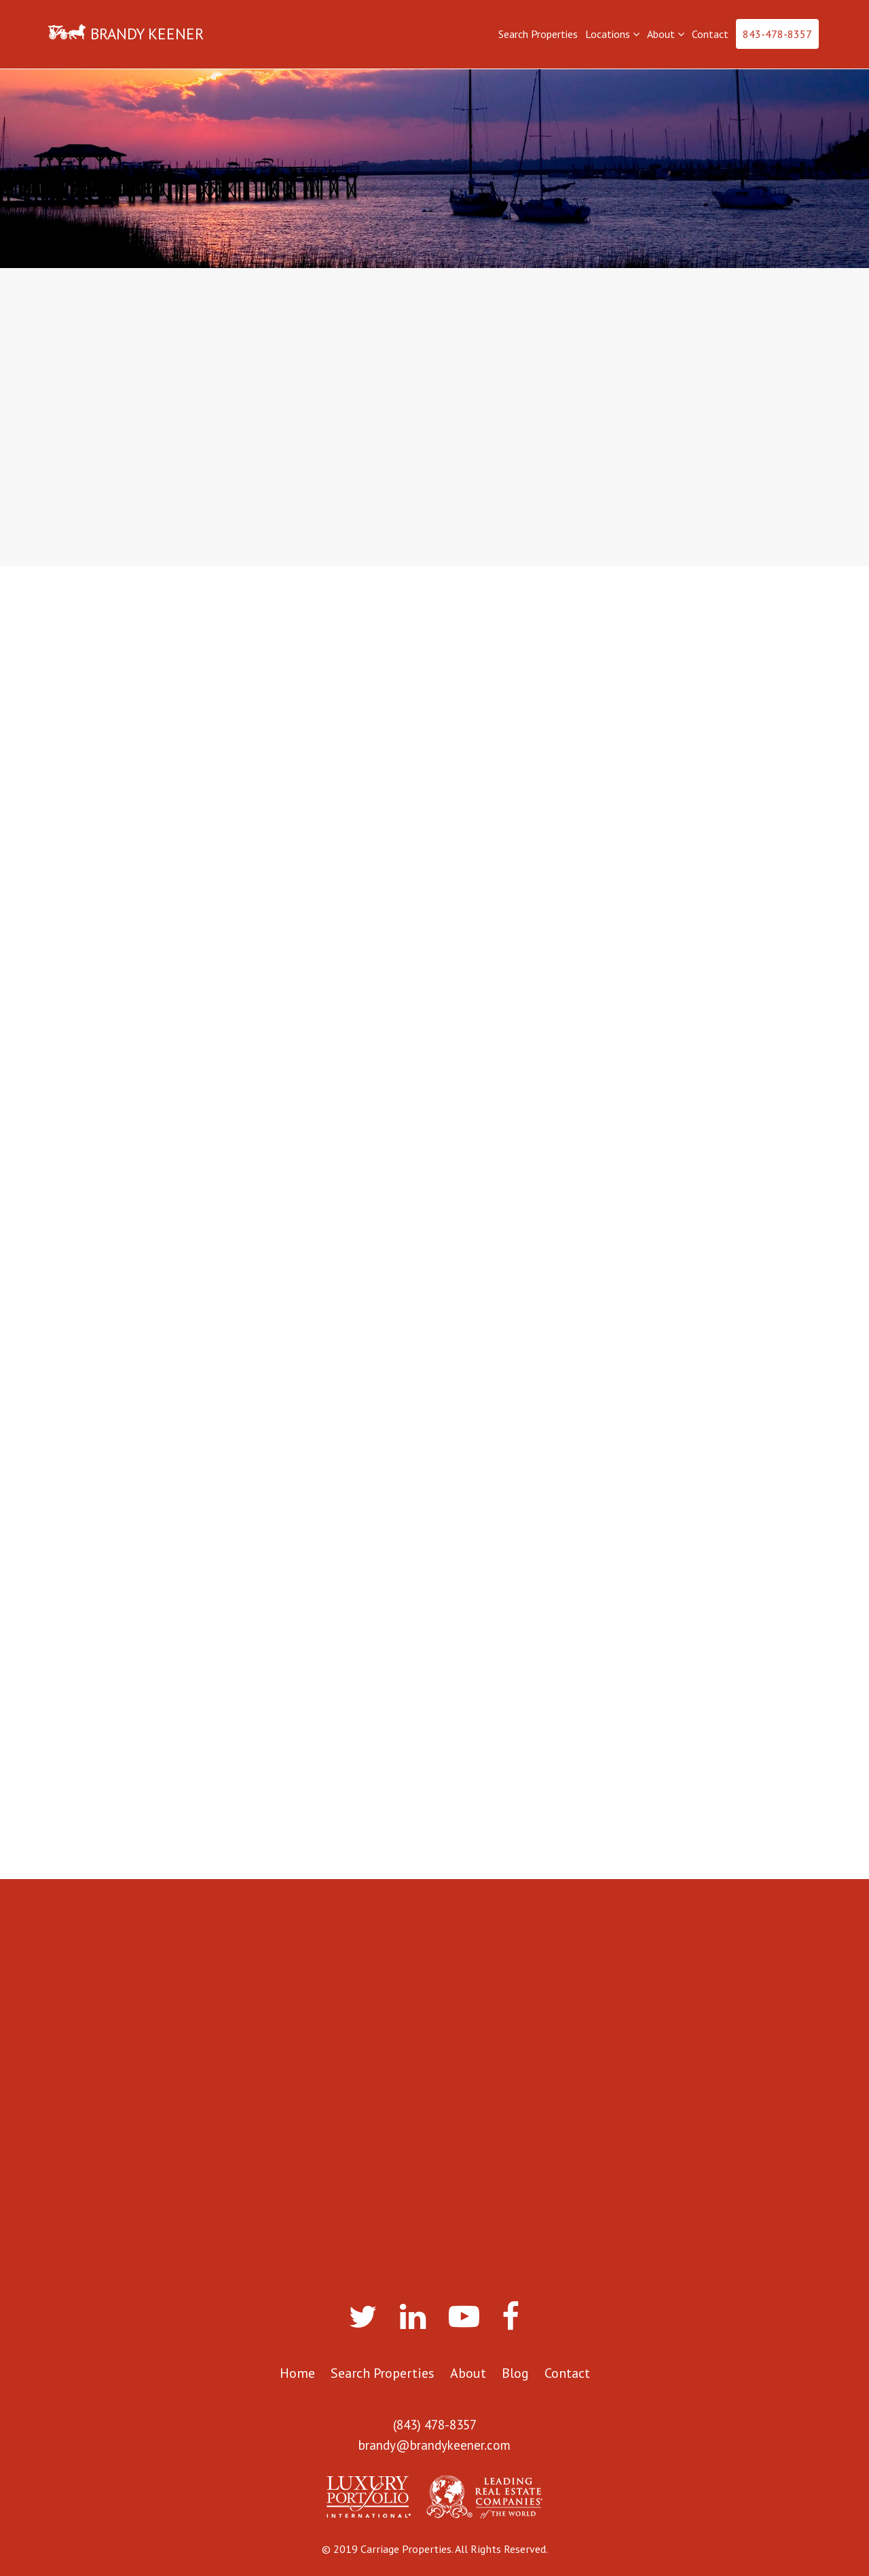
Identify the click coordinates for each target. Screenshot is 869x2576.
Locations (612, 34)
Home (297, 2373)
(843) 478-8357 (435, 2425)
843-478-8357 (777, 34)
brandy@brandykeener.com (434, 2445)
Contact (710, 34)
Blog (515, 2373)
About (665, 34)
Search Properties (538, 34)
